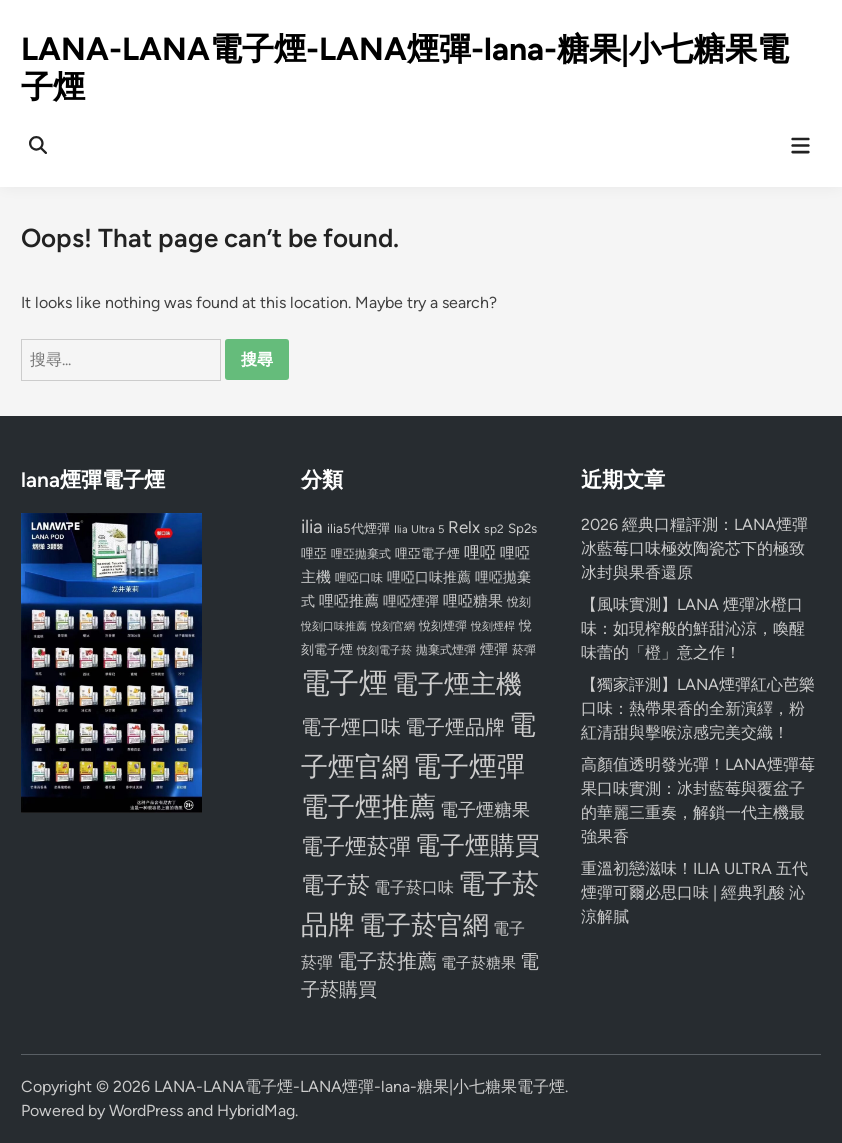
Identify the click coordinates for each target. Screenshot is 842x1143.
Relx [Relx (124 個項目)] (464, 527)
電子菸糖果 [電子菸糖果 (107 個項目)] (478, 962)
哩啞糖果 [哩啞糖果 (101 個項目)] (473, 601)
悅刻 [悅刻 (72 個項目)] (519, 602)
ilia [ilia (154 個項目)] (312, 526)
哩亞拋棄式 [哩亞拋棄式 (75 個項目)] (361, 554)
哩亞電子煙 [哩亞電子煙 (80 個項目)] (427, 553)
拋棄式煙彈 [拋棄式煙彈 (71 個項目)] (446, 650)
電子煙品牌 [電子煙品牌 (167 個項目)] (455, 727)
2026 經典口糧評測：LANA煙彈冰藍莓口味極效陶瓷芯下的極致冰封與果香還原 (694, 548)
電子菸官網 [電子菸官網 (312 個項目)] (424, 924)
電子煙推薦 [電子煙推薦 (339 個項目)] (368, 807)
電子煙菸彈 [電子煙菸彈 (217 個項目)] (356, 846)
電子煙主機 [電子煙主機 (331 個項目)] (457, 684)
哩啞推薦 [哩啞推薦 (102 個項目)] (349, 601)
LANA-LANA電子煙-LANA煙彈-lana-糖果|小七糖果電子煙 (359, 1086)
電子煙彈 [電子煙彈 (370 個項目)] (469, 766)
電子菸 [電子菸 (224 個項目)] (335, 885)
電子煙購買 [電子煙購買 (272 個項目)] (477, 845)
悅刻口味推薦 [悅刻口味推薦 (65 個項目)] (334, 626)
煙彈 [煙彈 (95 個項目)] (494, 649)
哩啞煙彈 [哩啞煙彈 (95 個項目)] (411, 601)
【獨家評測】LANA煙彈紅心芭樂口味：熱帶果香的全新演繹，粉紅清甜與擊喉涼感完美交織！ (698, 708)
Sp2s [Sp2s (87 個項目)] (522, 528)
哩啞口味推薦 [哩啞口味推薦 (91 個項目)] (429, 577)
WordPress (146, 1110)
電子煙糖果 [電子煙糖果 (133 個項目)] (485, 809)
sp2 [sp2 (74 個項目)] (494, 529)
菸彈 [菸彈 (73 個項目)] (524, 650)
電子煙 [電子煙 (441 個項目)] (344, 682)
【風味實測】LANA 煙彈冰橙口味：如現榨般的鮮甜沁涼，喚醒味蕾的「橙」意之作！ (693, 628)
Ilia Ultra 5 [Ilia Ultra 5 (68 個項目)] (419, 529)
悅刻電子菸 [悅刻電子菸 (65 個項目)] (384, 650)
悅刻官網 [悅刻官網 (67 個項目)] (393, 626)
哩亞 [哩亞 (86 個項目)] (314, 553)
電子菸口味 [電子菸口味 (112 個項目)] (414, 887)
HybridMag (256, 1110)
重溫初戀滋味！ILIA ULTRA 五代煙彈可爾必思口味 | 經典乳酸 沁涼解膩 (694, 892)
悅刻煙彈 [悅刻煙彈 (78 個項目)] (443, 625)
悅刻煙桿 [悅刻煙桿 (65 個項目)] (493, 626)
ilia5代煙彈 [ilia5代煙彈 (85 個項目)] (358, 528)
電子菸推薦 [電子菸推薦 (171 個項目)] (387, 961)
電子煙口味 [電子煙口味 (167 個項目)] (351, 727)
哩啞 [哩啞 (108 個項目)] (480, 552)
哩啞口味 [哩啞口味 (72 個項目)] (359, 578)
